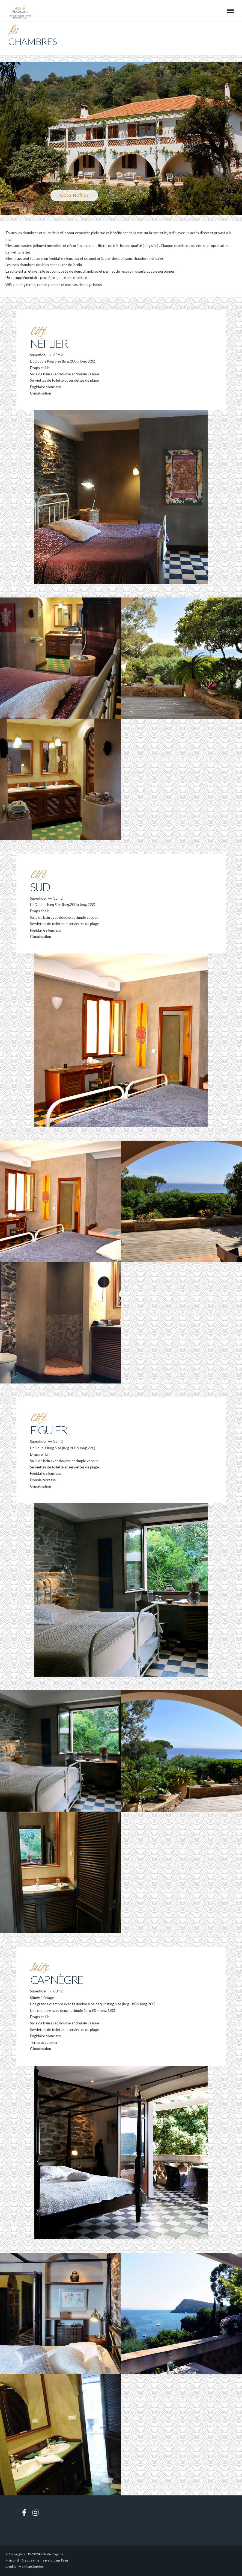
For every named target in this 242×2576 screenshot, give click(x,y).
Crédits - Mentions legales (24, 2567)
